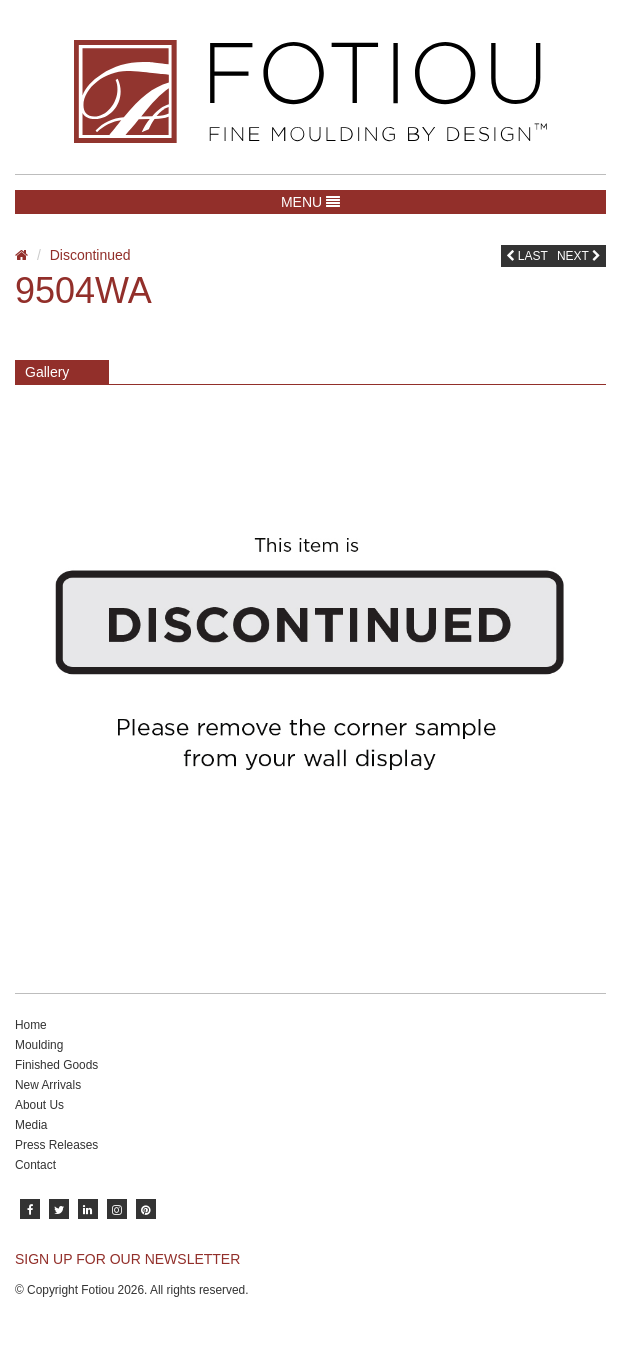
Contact (35, 1165)
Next (579, 256)
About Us (39, 1105)
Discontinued (90, 255)
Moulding (39, 1045)
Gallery (47, 372)
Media (31, 1125)
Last (527, 256)
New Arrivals (48, 1085)
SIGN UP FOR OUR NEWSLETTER (127, 1259)
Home (31, 1025)
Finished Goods (56, 1065)
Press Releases (56, 1145)
